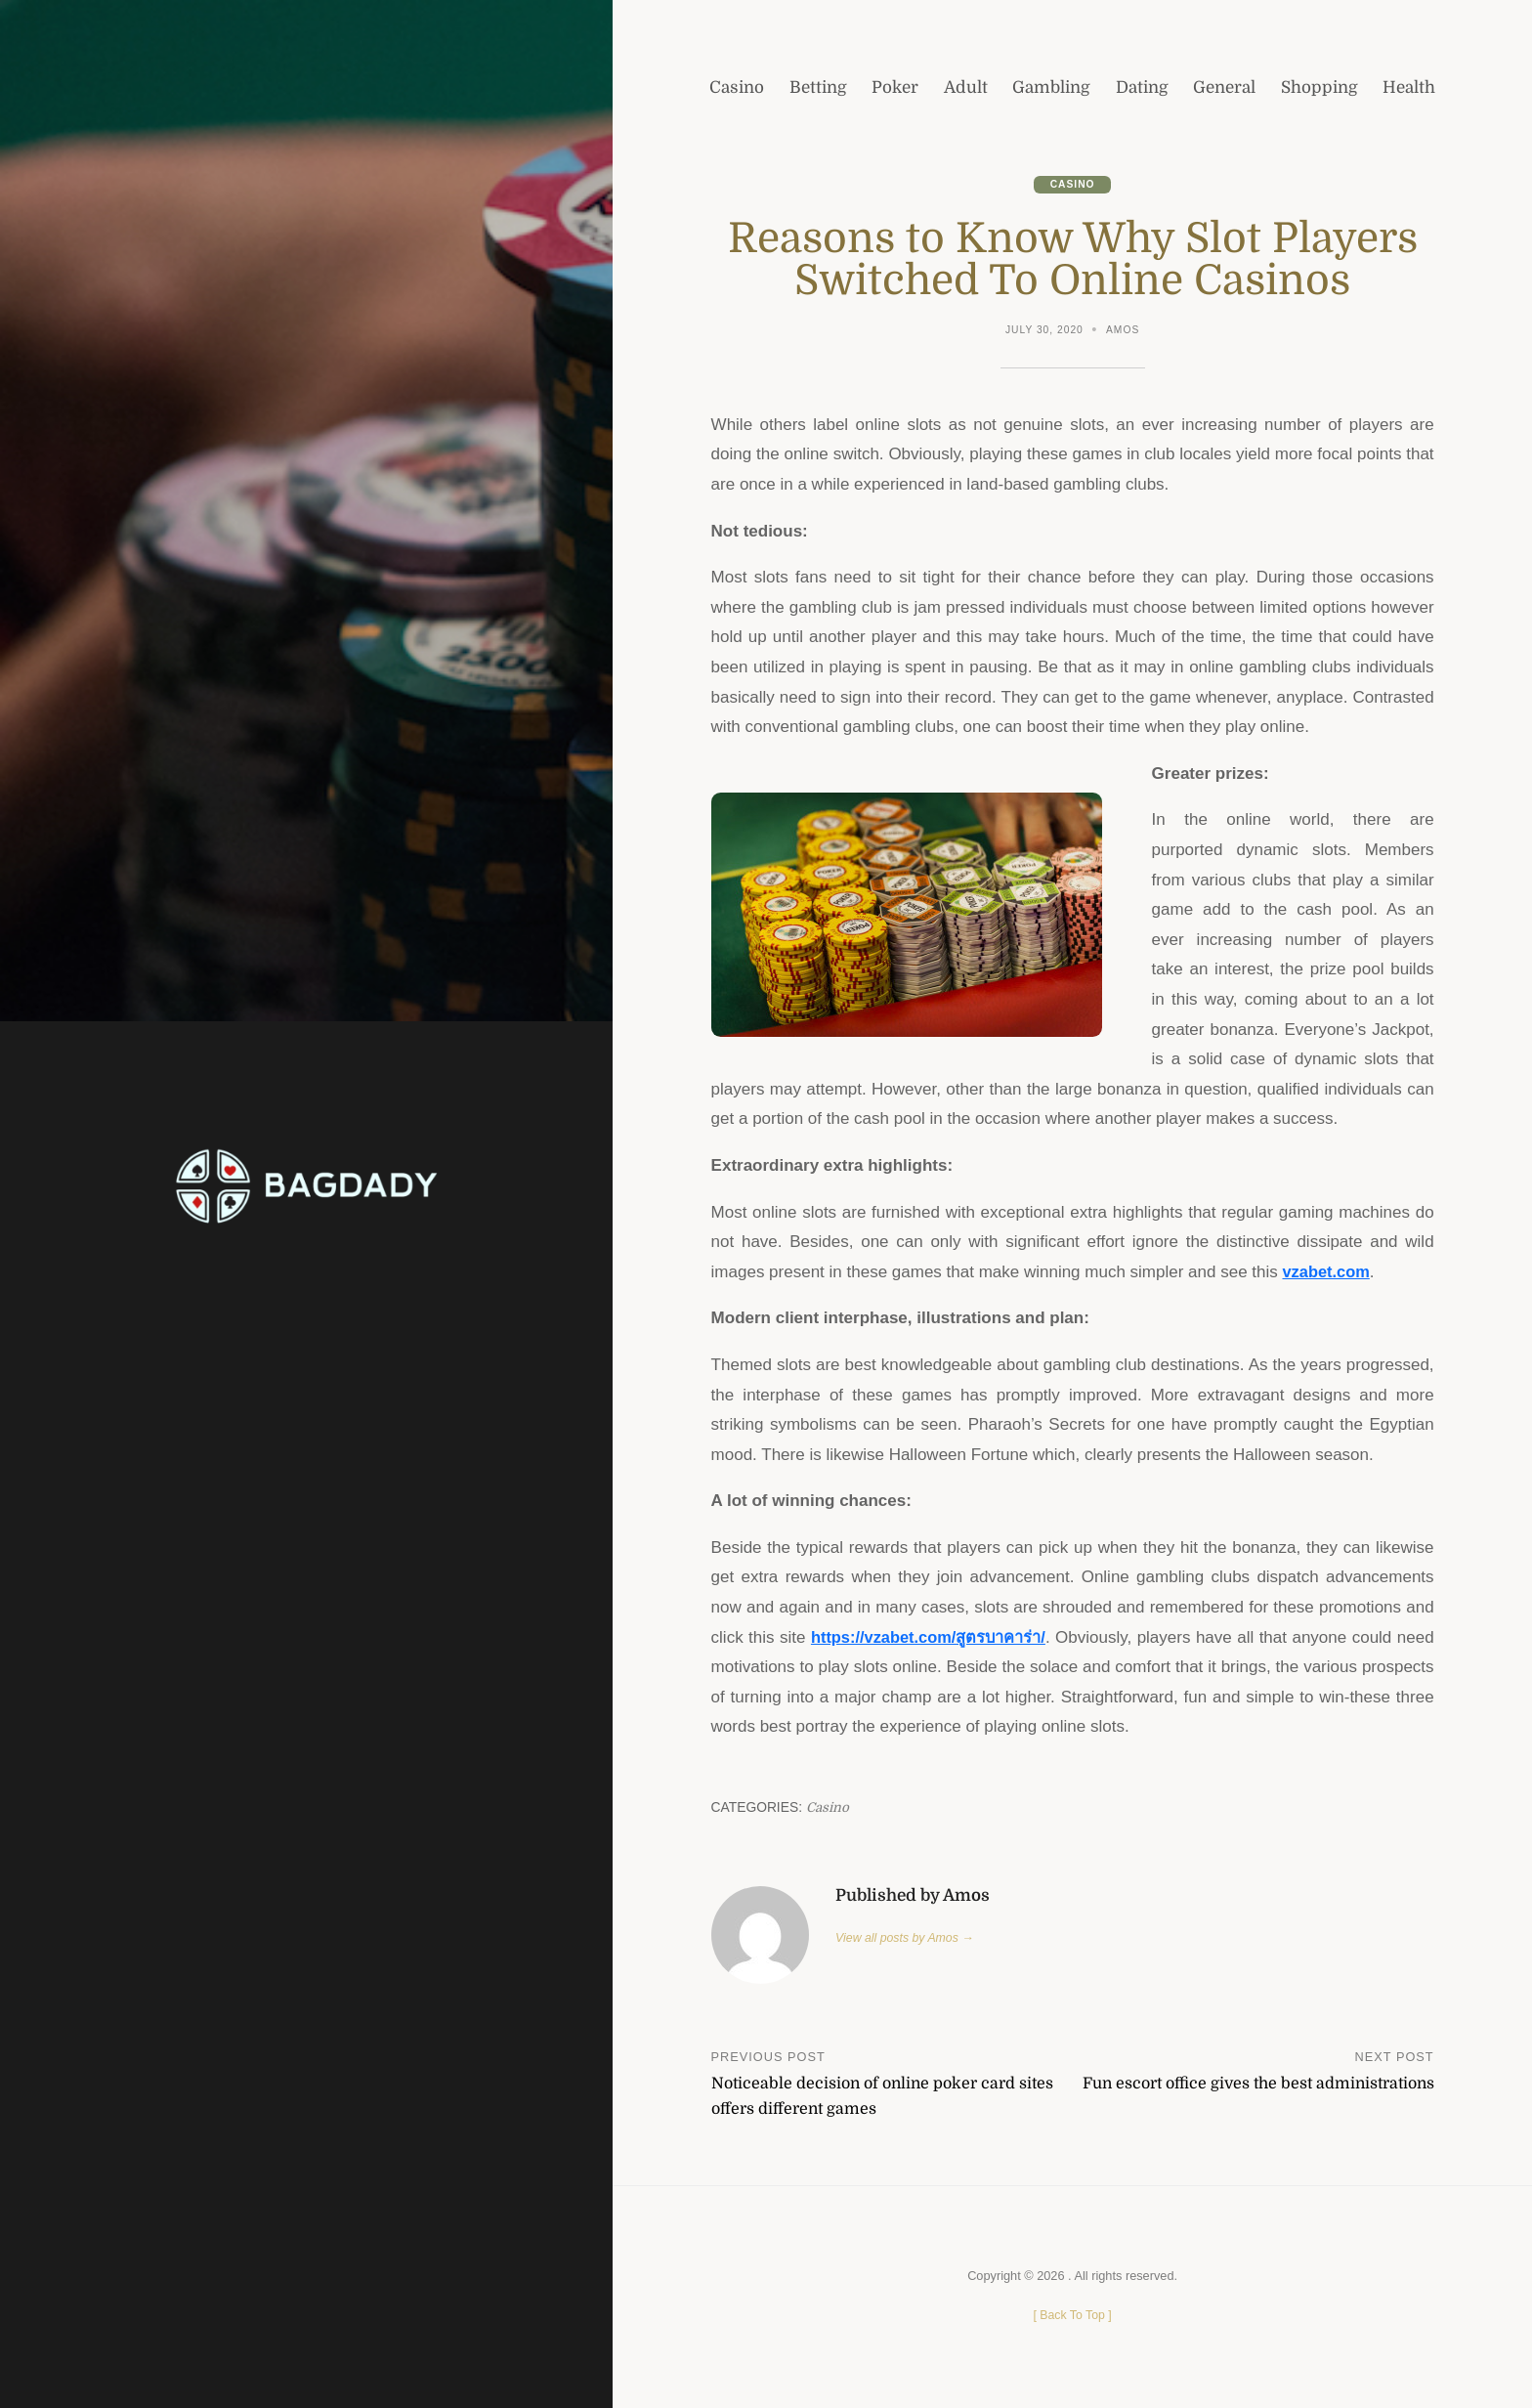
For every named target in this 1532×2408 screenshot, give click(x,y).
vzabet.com (1328, 1273)
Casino (1072, 185)
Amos (1124, 331)
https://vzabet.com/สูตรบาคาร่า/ (943, 1638)
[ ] (1072, 2315)
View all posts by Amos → (907, 1939)
